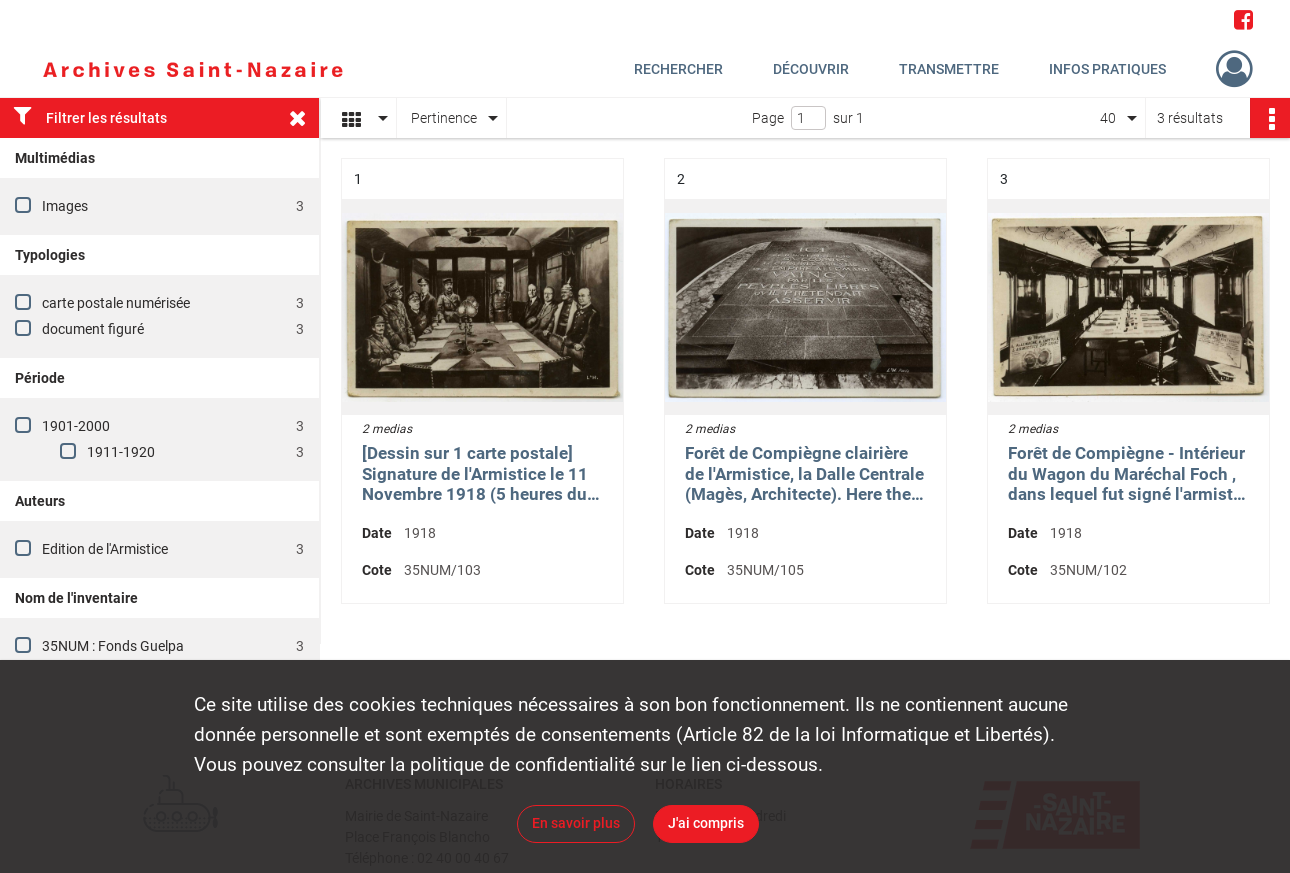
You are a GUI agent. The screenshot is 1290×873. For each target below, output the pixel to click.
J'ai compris (706, 823)
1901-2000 (76, 426)
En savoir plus (576, 823)
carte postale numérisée (116, 303)
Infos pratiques (1107, 69)
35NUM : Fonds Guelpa (113, 646)
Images (65, 206)
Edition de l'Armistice (105, 549)
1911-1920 (121, 452)
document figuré (93, 329)
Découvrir (811, 69)
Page (768, 118)
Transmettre (949, 69)
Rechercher (678, 69)
